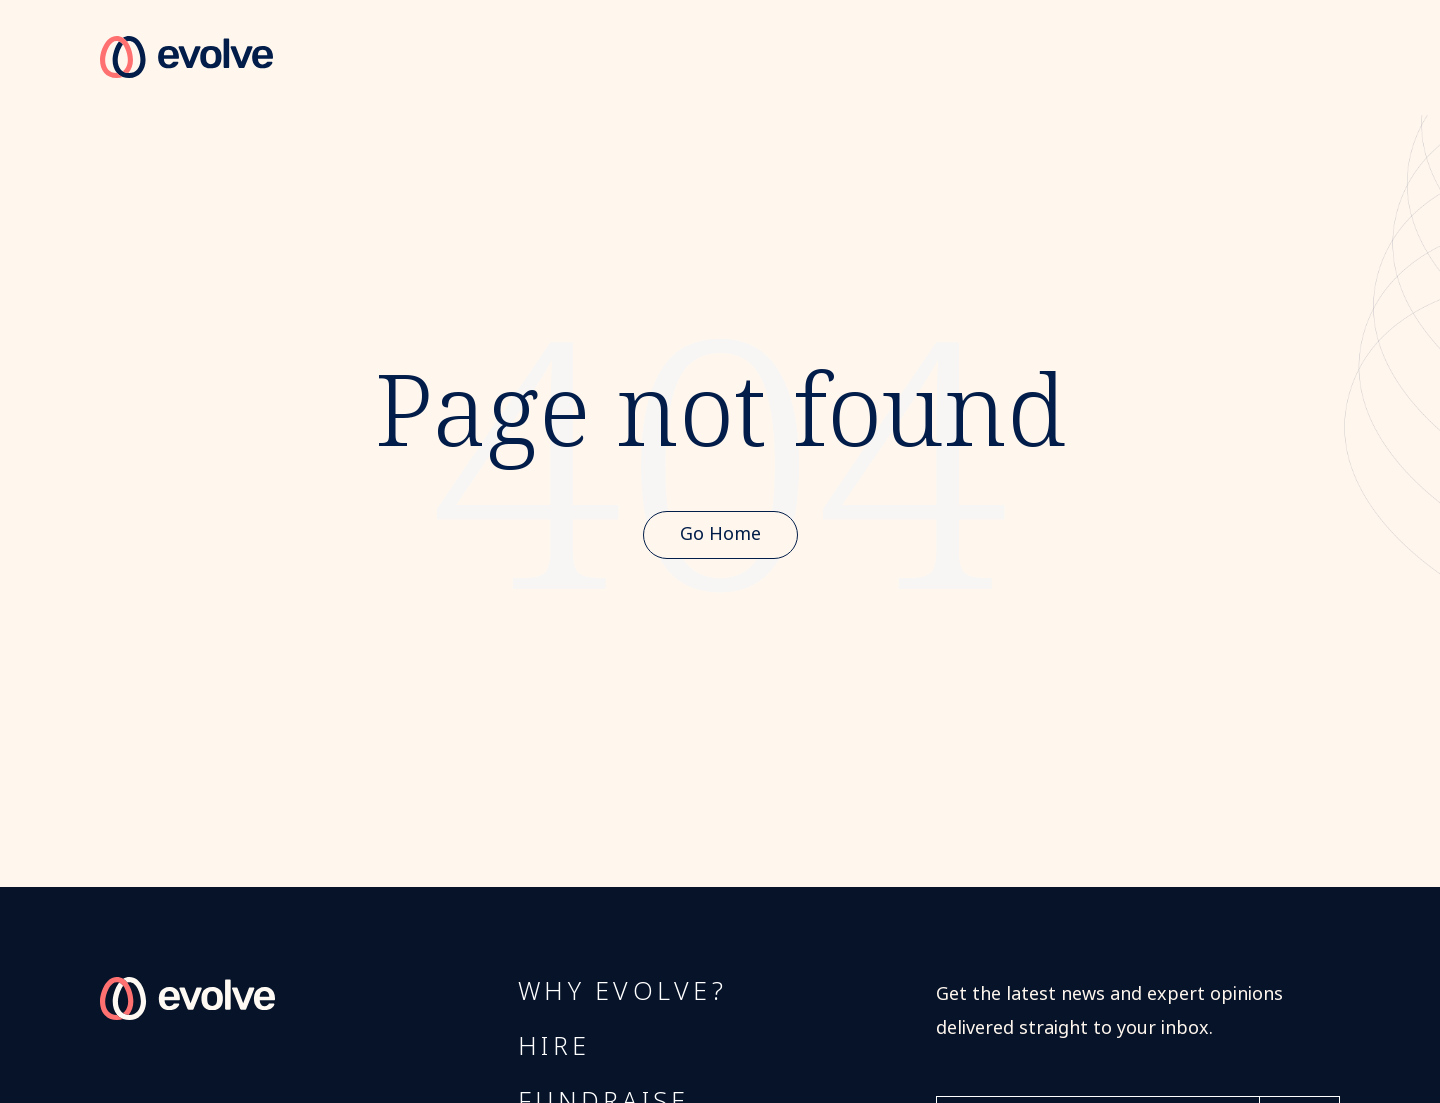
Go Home (720, 534)
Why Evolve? (622, 992)
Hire (554, 1047)
